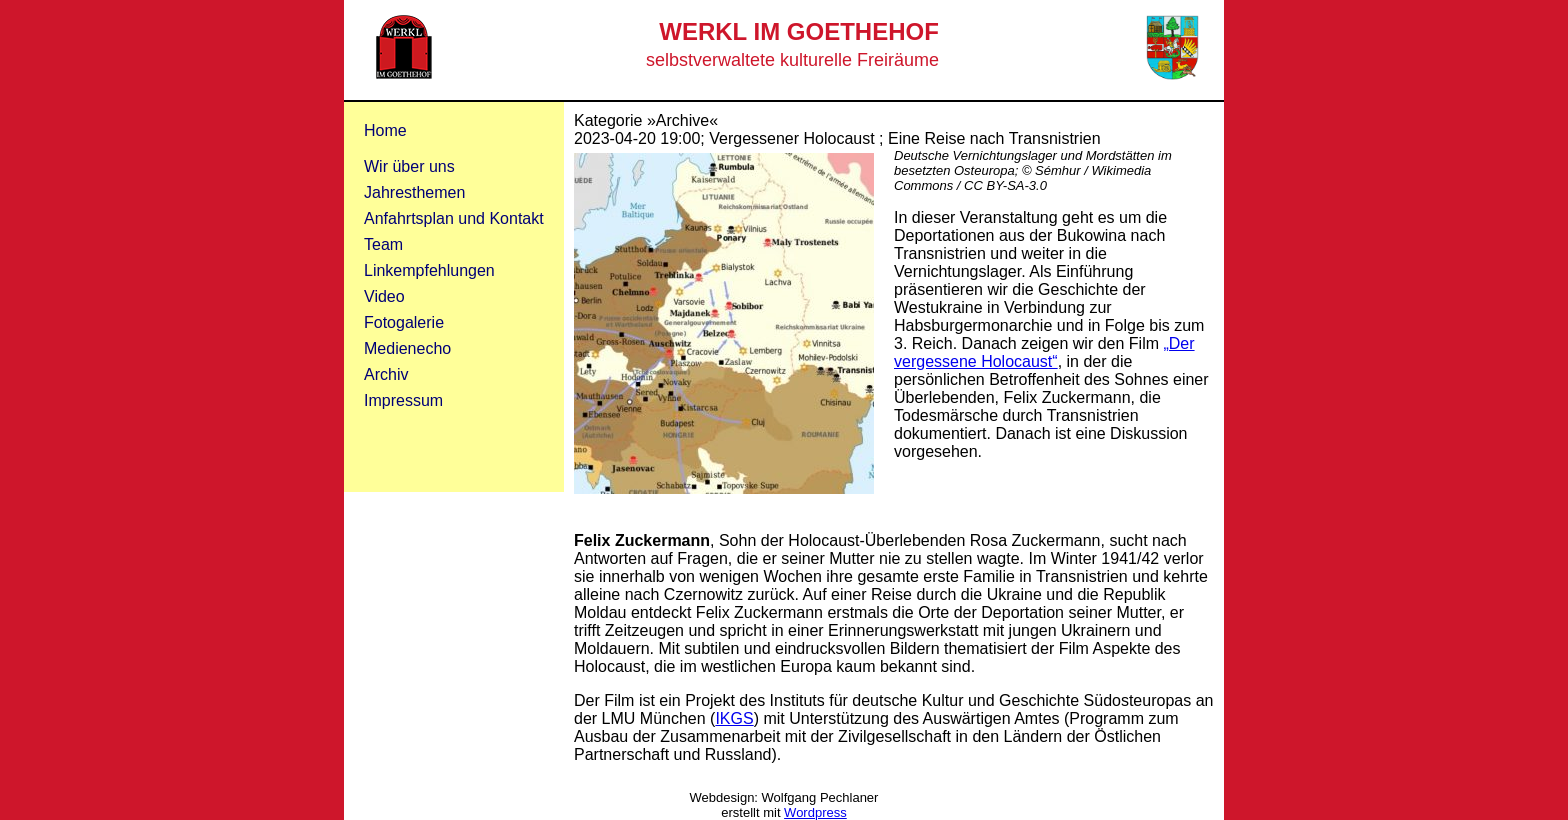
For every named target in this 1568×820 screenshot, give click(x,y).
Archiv (386, 374)
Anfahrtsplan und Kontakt (454, 218)
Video (384, 296)
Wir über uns (409, 166)
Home (385, 130)
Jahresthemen (414, 192)
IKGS (734, 718)
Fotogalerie (404, 322)
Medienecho (407, 348)
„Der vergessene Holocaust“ (1044, 352)
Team (383, 244)
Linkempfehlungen (429, 270)
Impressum (403, 400)
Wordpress (815, 812)
